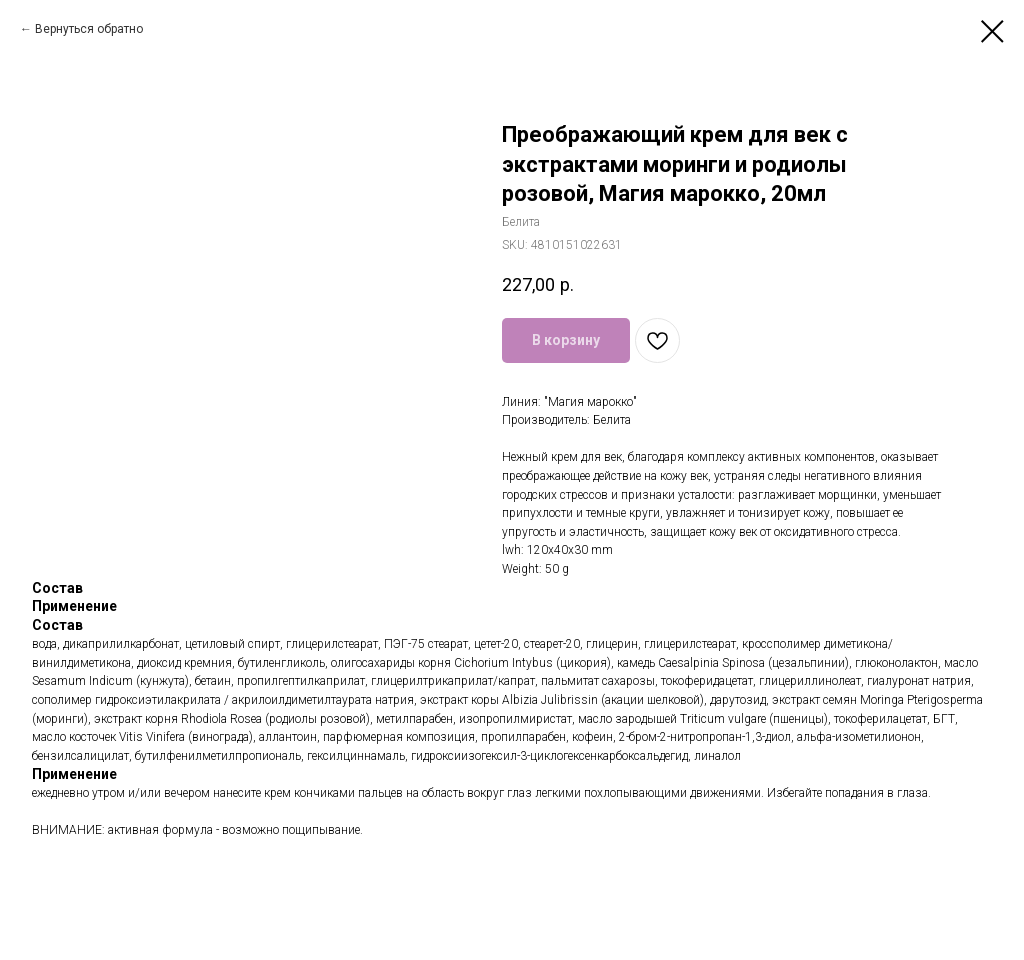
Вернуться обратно (89, 29)
